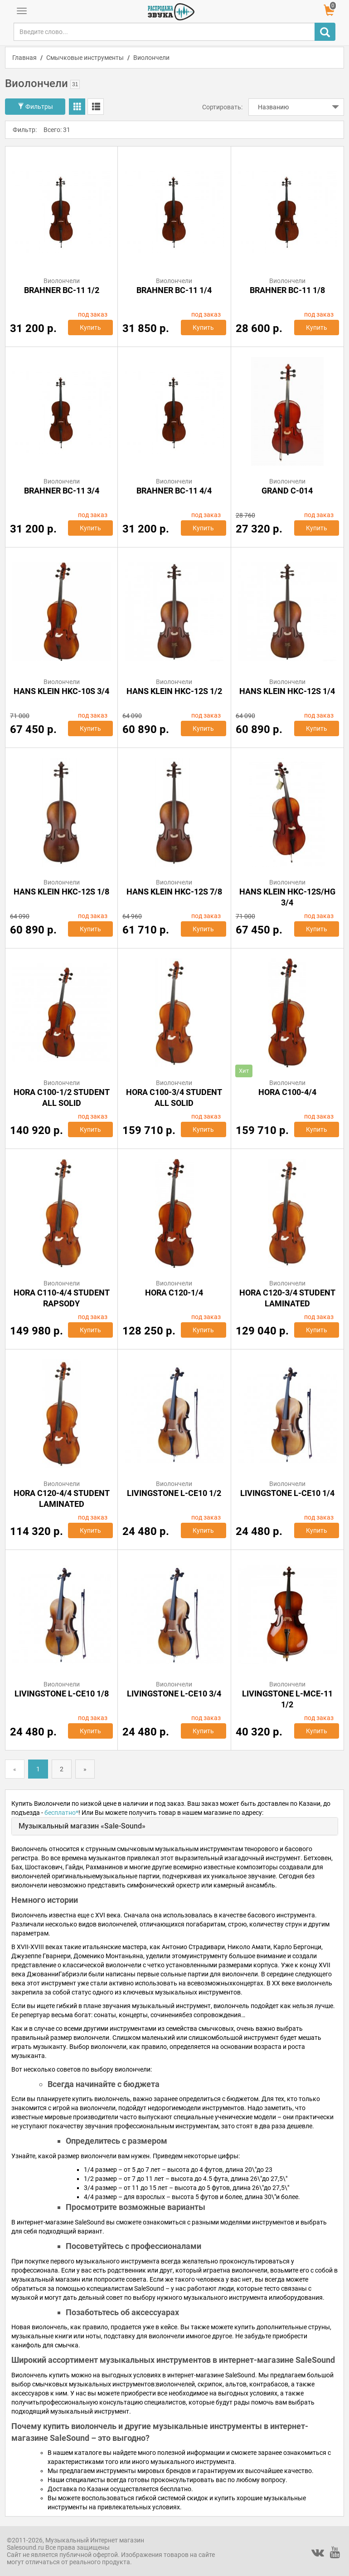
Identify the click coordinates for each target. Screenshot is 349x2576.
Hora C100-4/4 (287, 1092)
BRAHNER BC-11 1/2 (61, 290)
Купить (90, 327)
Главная (24, 57)
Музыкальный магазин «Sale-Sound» (82, 1826)
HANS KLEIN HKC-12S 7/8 (174, 891)
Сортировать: (222, 107)
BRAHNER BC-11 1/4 (174, 290)
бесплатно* (61, 1812)
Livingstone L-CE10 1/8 (62, 1693)
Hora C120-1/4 (174, 1292)
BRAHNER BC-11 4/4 (174, 490)
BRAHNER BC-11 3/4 (61, 490)
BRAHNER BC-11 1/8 (287, 290)
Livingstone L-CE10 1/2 (174, 1493)
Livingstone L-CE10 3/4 (174, 1693)
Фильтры (35, 106)
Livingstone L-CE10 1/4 (287, 1493)
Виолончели (151, 57)
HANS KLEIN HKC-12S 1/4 (287, 691)
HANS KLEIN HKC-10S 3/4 (61, 691)
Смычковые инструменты (85, 57)
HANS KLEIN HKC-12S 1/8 (61, 891)
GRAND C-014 (287, 490)
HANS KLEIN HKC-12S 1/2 (174, 691)
